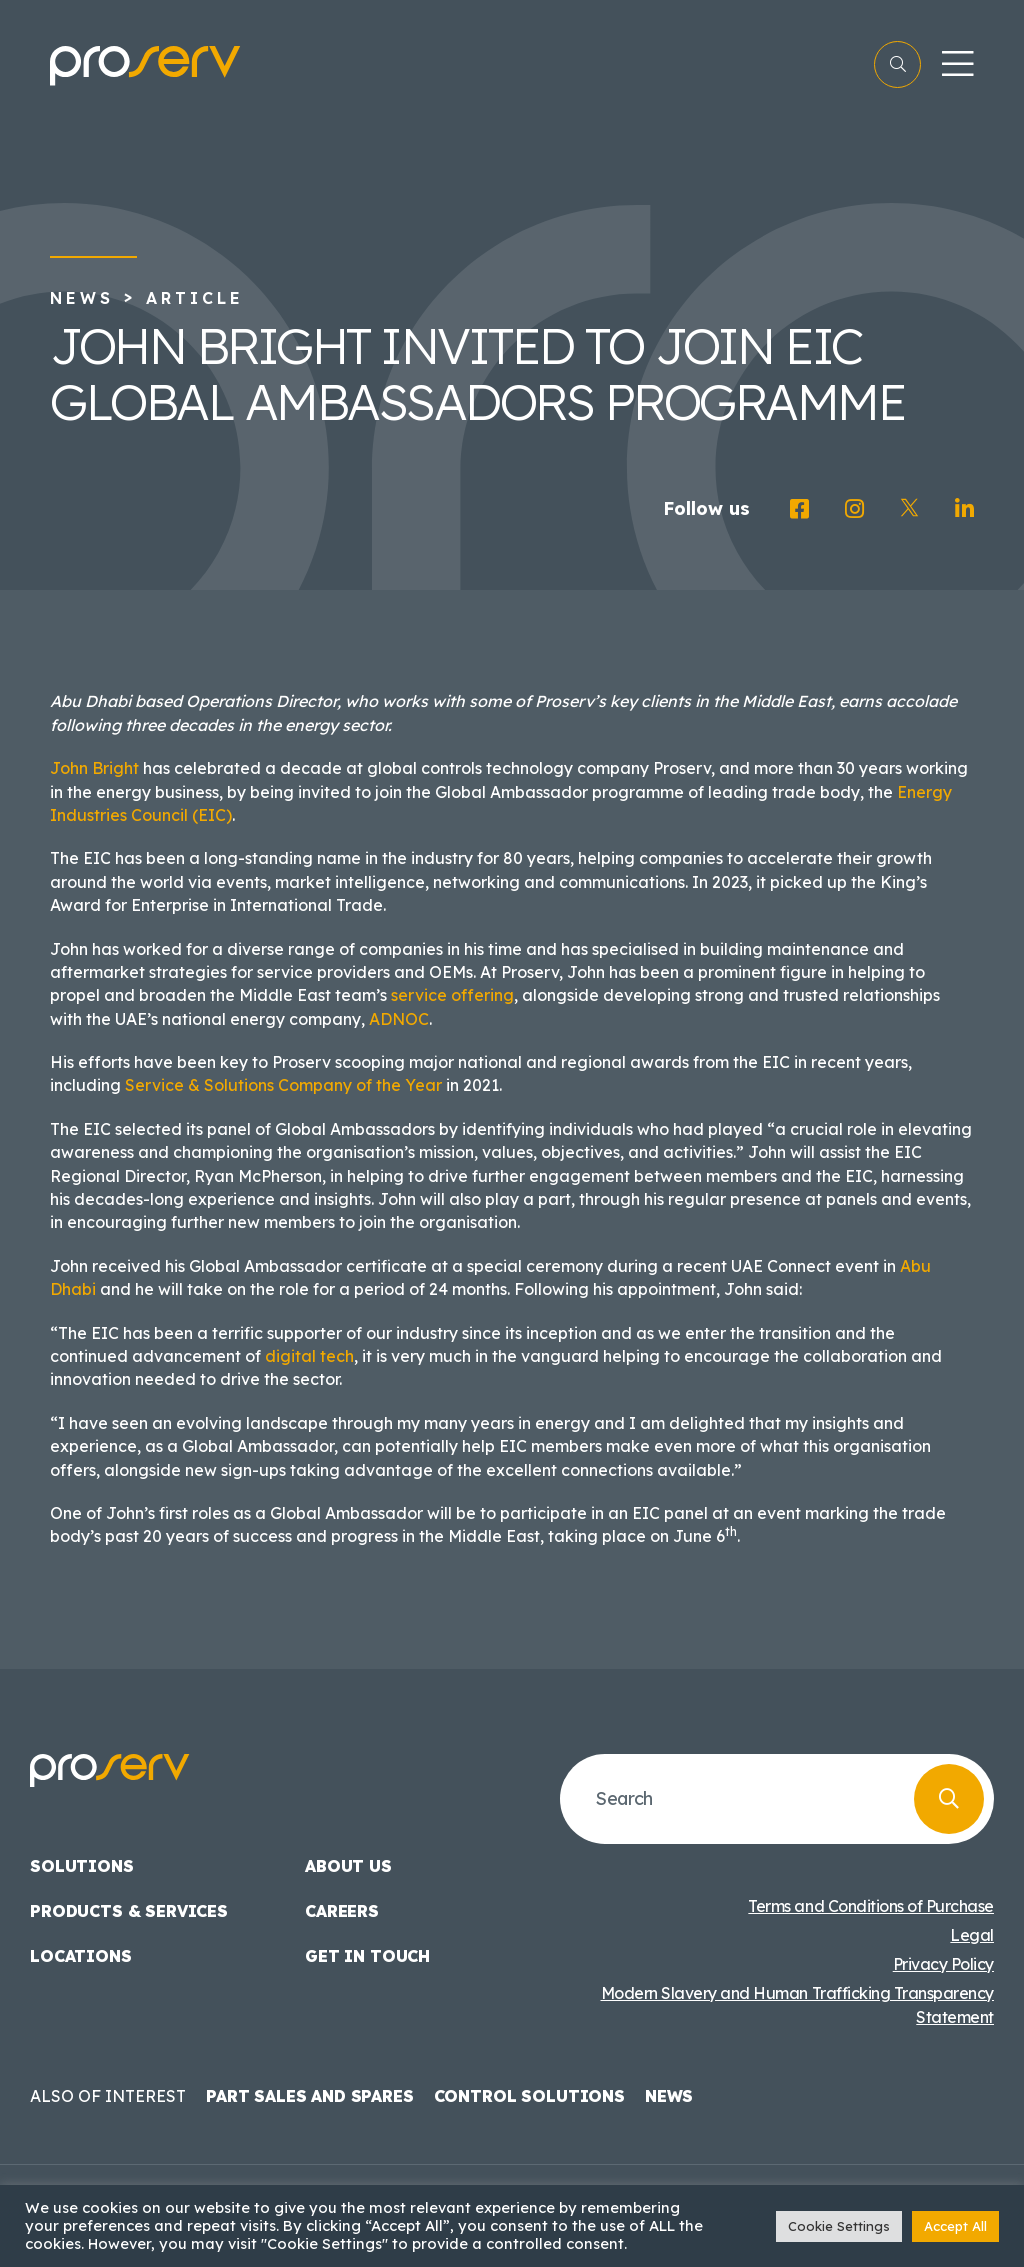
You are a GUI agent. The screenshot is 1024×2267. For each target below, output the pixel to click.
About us (348, 1866)
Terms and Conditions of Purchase (871, 1906)
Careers (342, 1911)
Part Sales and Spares (310, 2096)
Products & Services (129, 1911)
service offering (452, 995)
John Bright (94, 768)
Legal (972, 1935)
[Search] (949, 1799)
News (82, 298)
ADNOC (399, 1019)
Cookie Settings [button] (839, 2226)
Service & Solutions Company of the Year (283, 1085)
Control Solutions (529, 2096)
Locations (81, 1956)
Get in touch (367, 1956)
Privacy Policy (943, 1964)
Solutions (82, 1866)
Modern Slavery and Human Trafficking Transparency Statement (797, 2005)
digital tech (309, 1356)
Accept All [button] (955, 2226)
